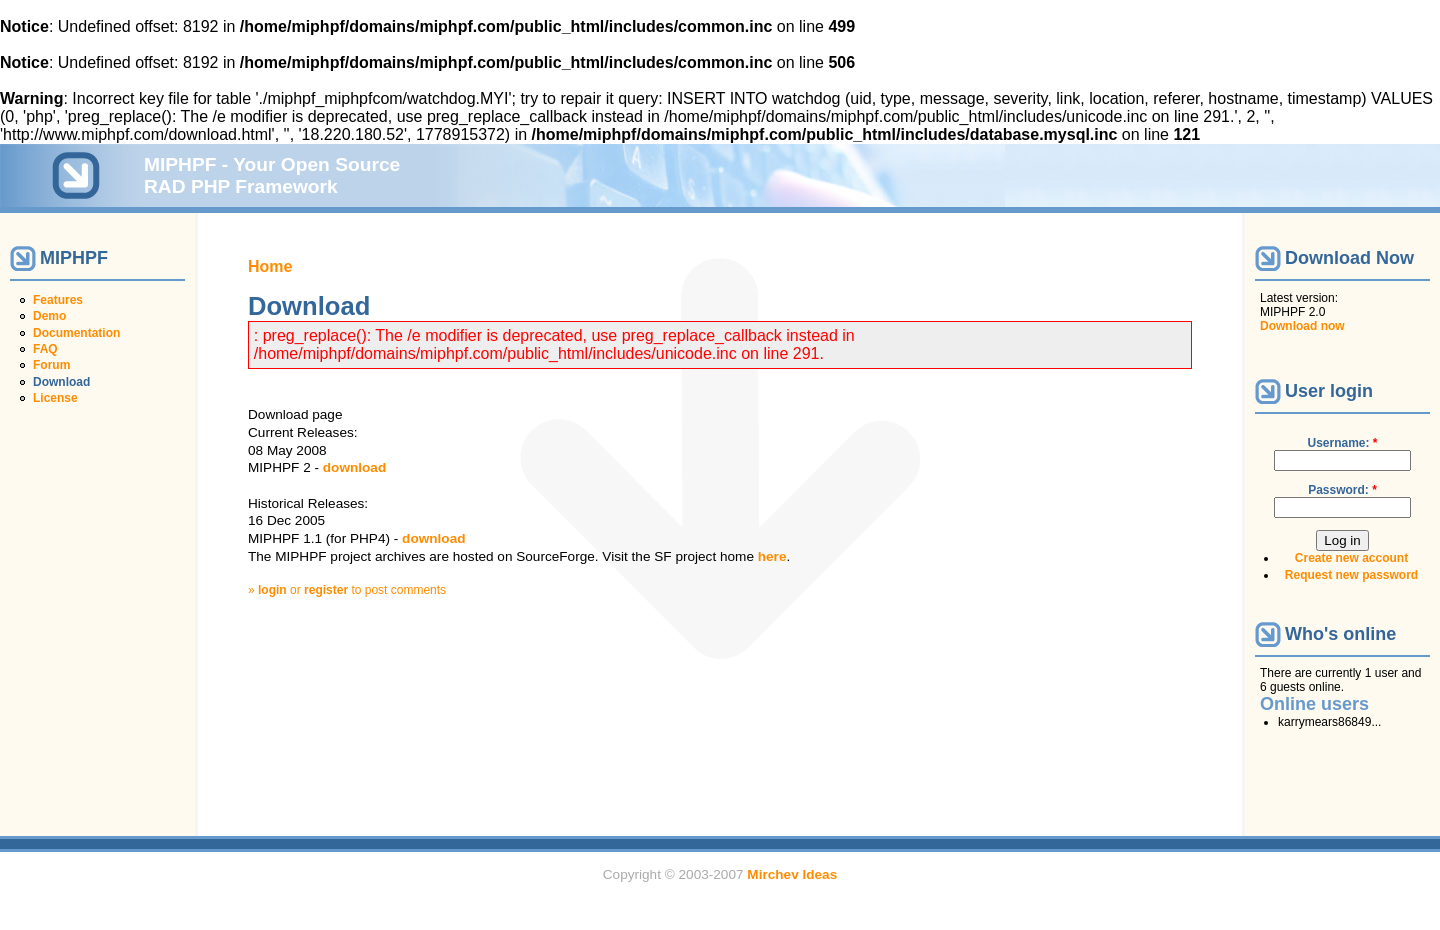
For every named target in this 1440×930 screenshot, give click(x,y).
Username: (1342, 443)
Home (270, 266)
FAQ (45, 349)
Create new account (1351, 558)
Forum (51, 365)
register (326, 590)
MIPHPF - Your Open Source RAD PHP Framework (272, 175)
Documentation (76, 333)
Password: (1342, 490)
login (272, 590)
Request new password (1351, 575)
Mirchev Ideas (792, 874)
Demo (49, 316)
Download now (1302, 326)
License (55, 398)
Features (58, 300)
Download (61, 382)
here (772, 556)
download (354, 467)
